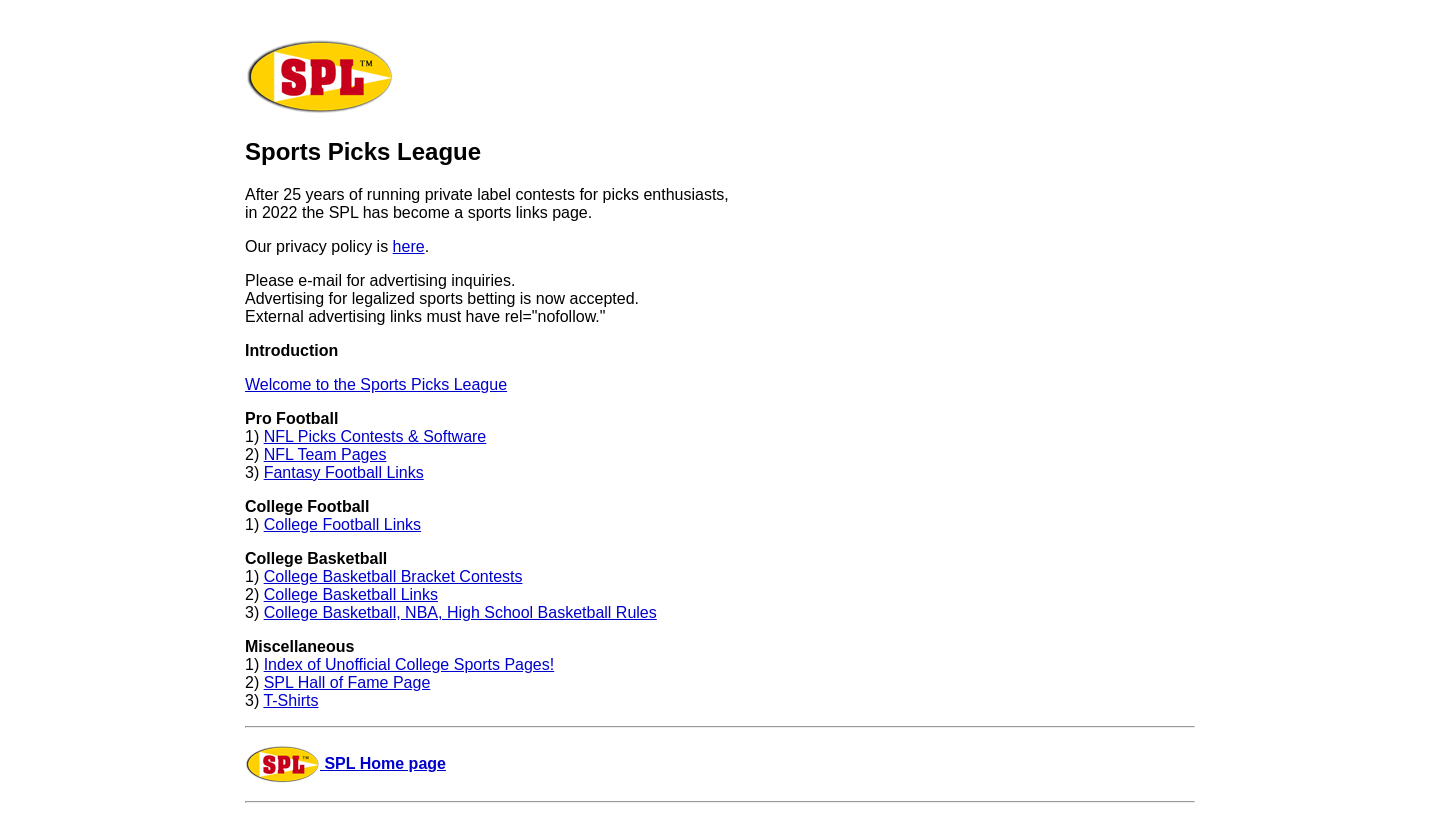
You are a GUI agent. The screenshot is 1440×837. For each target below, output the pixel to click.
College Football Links (342, 524)
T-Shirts (290, 700)
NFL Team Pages (325, 454)
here (409, 246)
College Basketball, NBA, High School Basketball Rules (460, 612)
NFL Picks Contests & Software (375, 436)
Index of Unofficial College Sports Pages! (409, 664)
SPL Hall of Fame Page (347, 682)
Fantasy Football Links (344, 472)
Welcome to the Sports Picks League (376, 384)
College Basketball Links (351, 594)
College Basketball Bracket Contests (393, 576)
